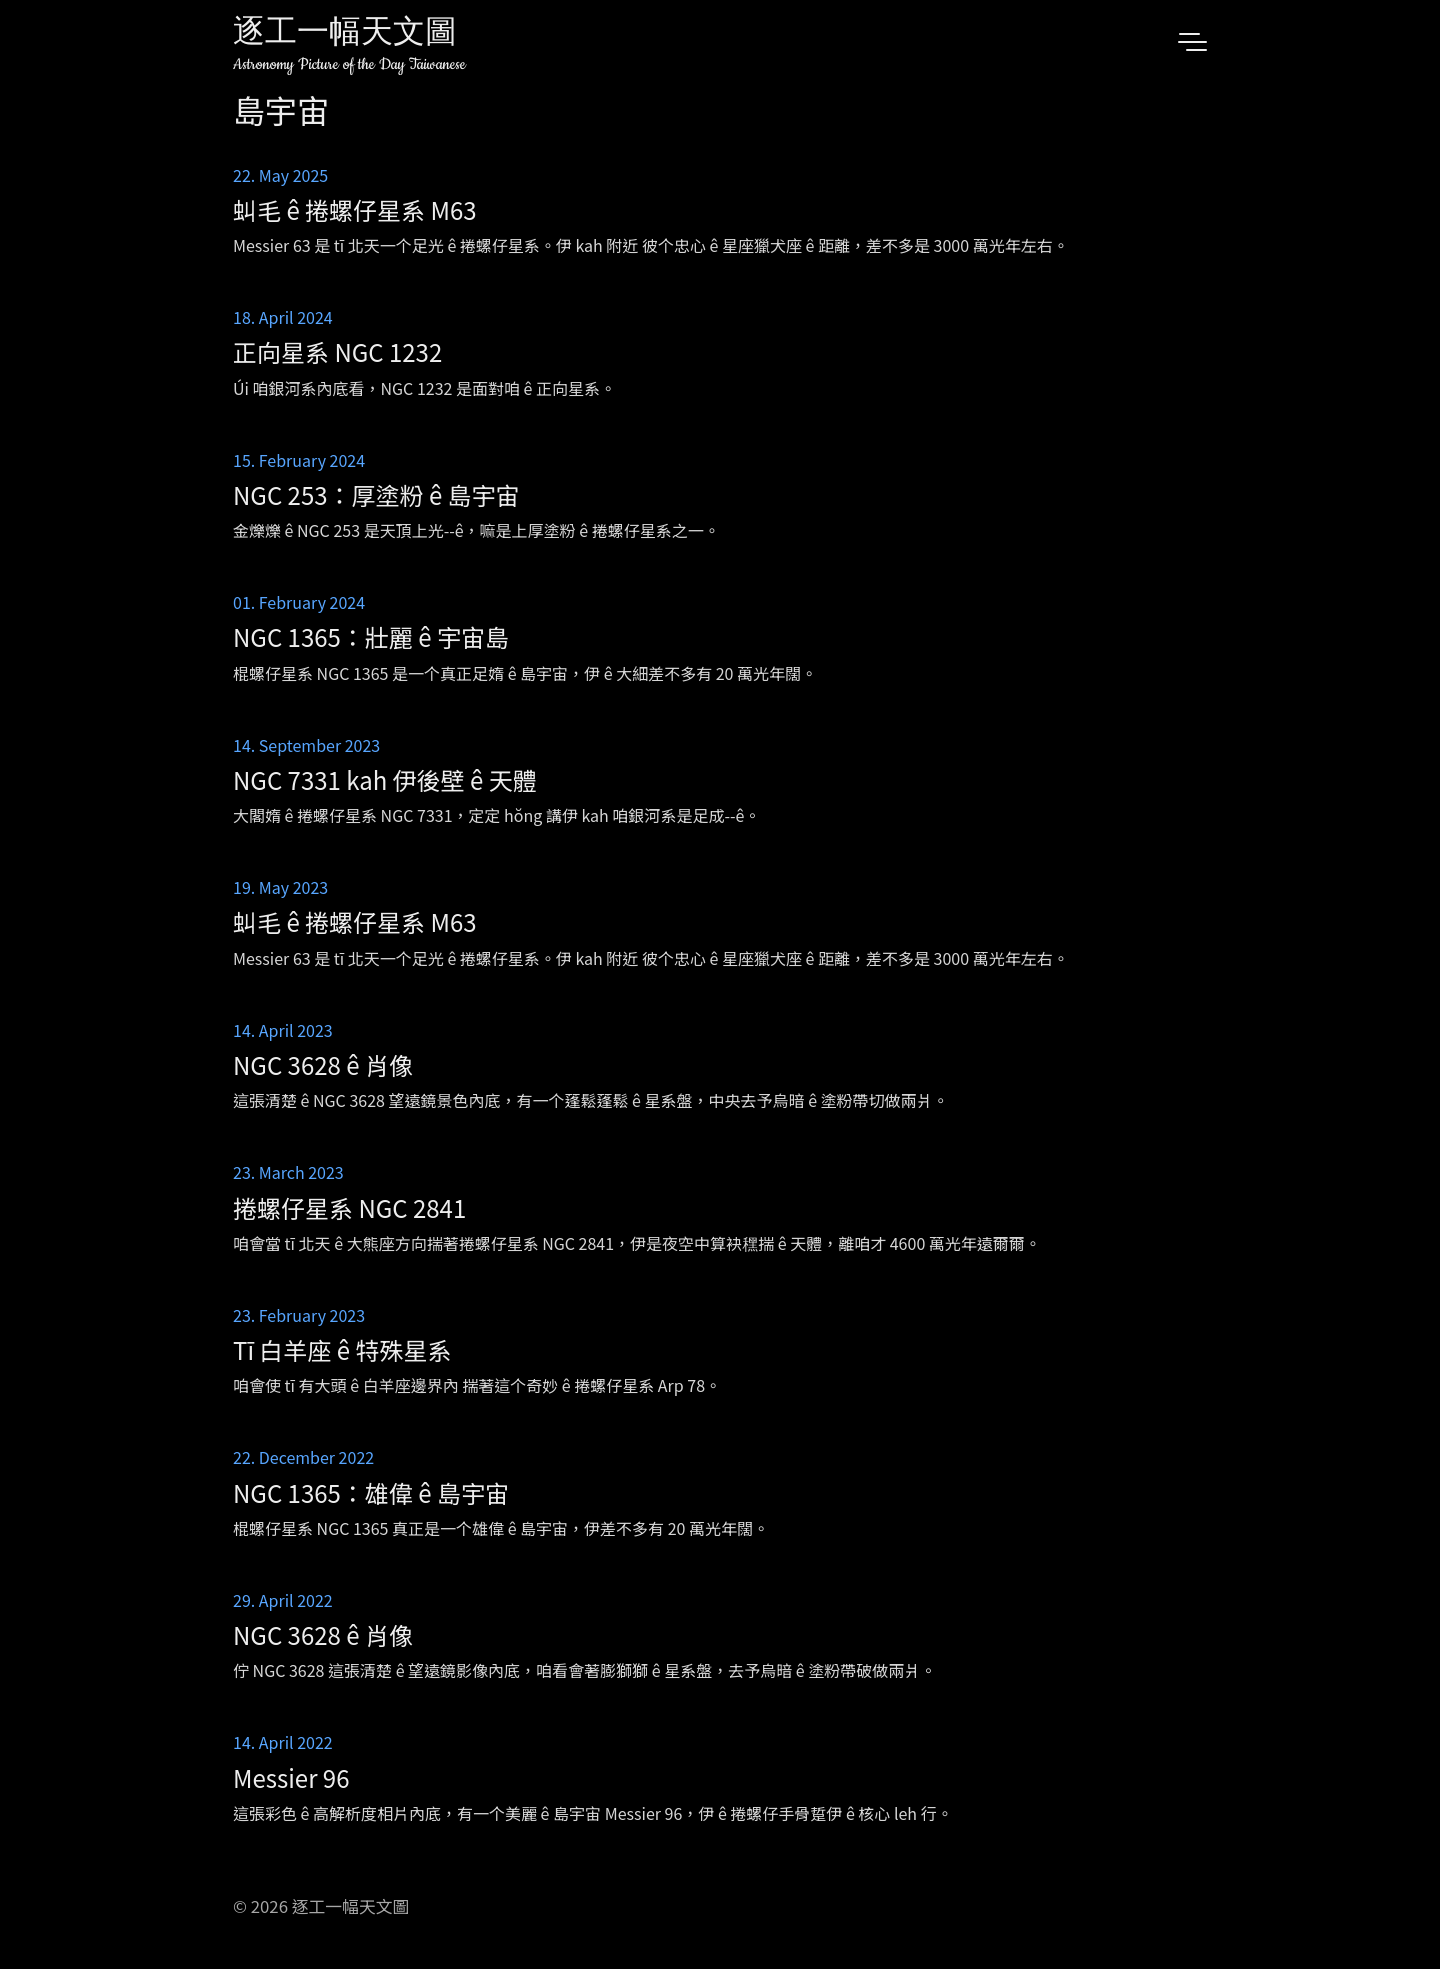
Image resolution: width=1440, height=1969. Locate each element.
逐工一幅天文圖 (345, 34)
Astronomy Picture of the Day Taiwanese (349, 64)
